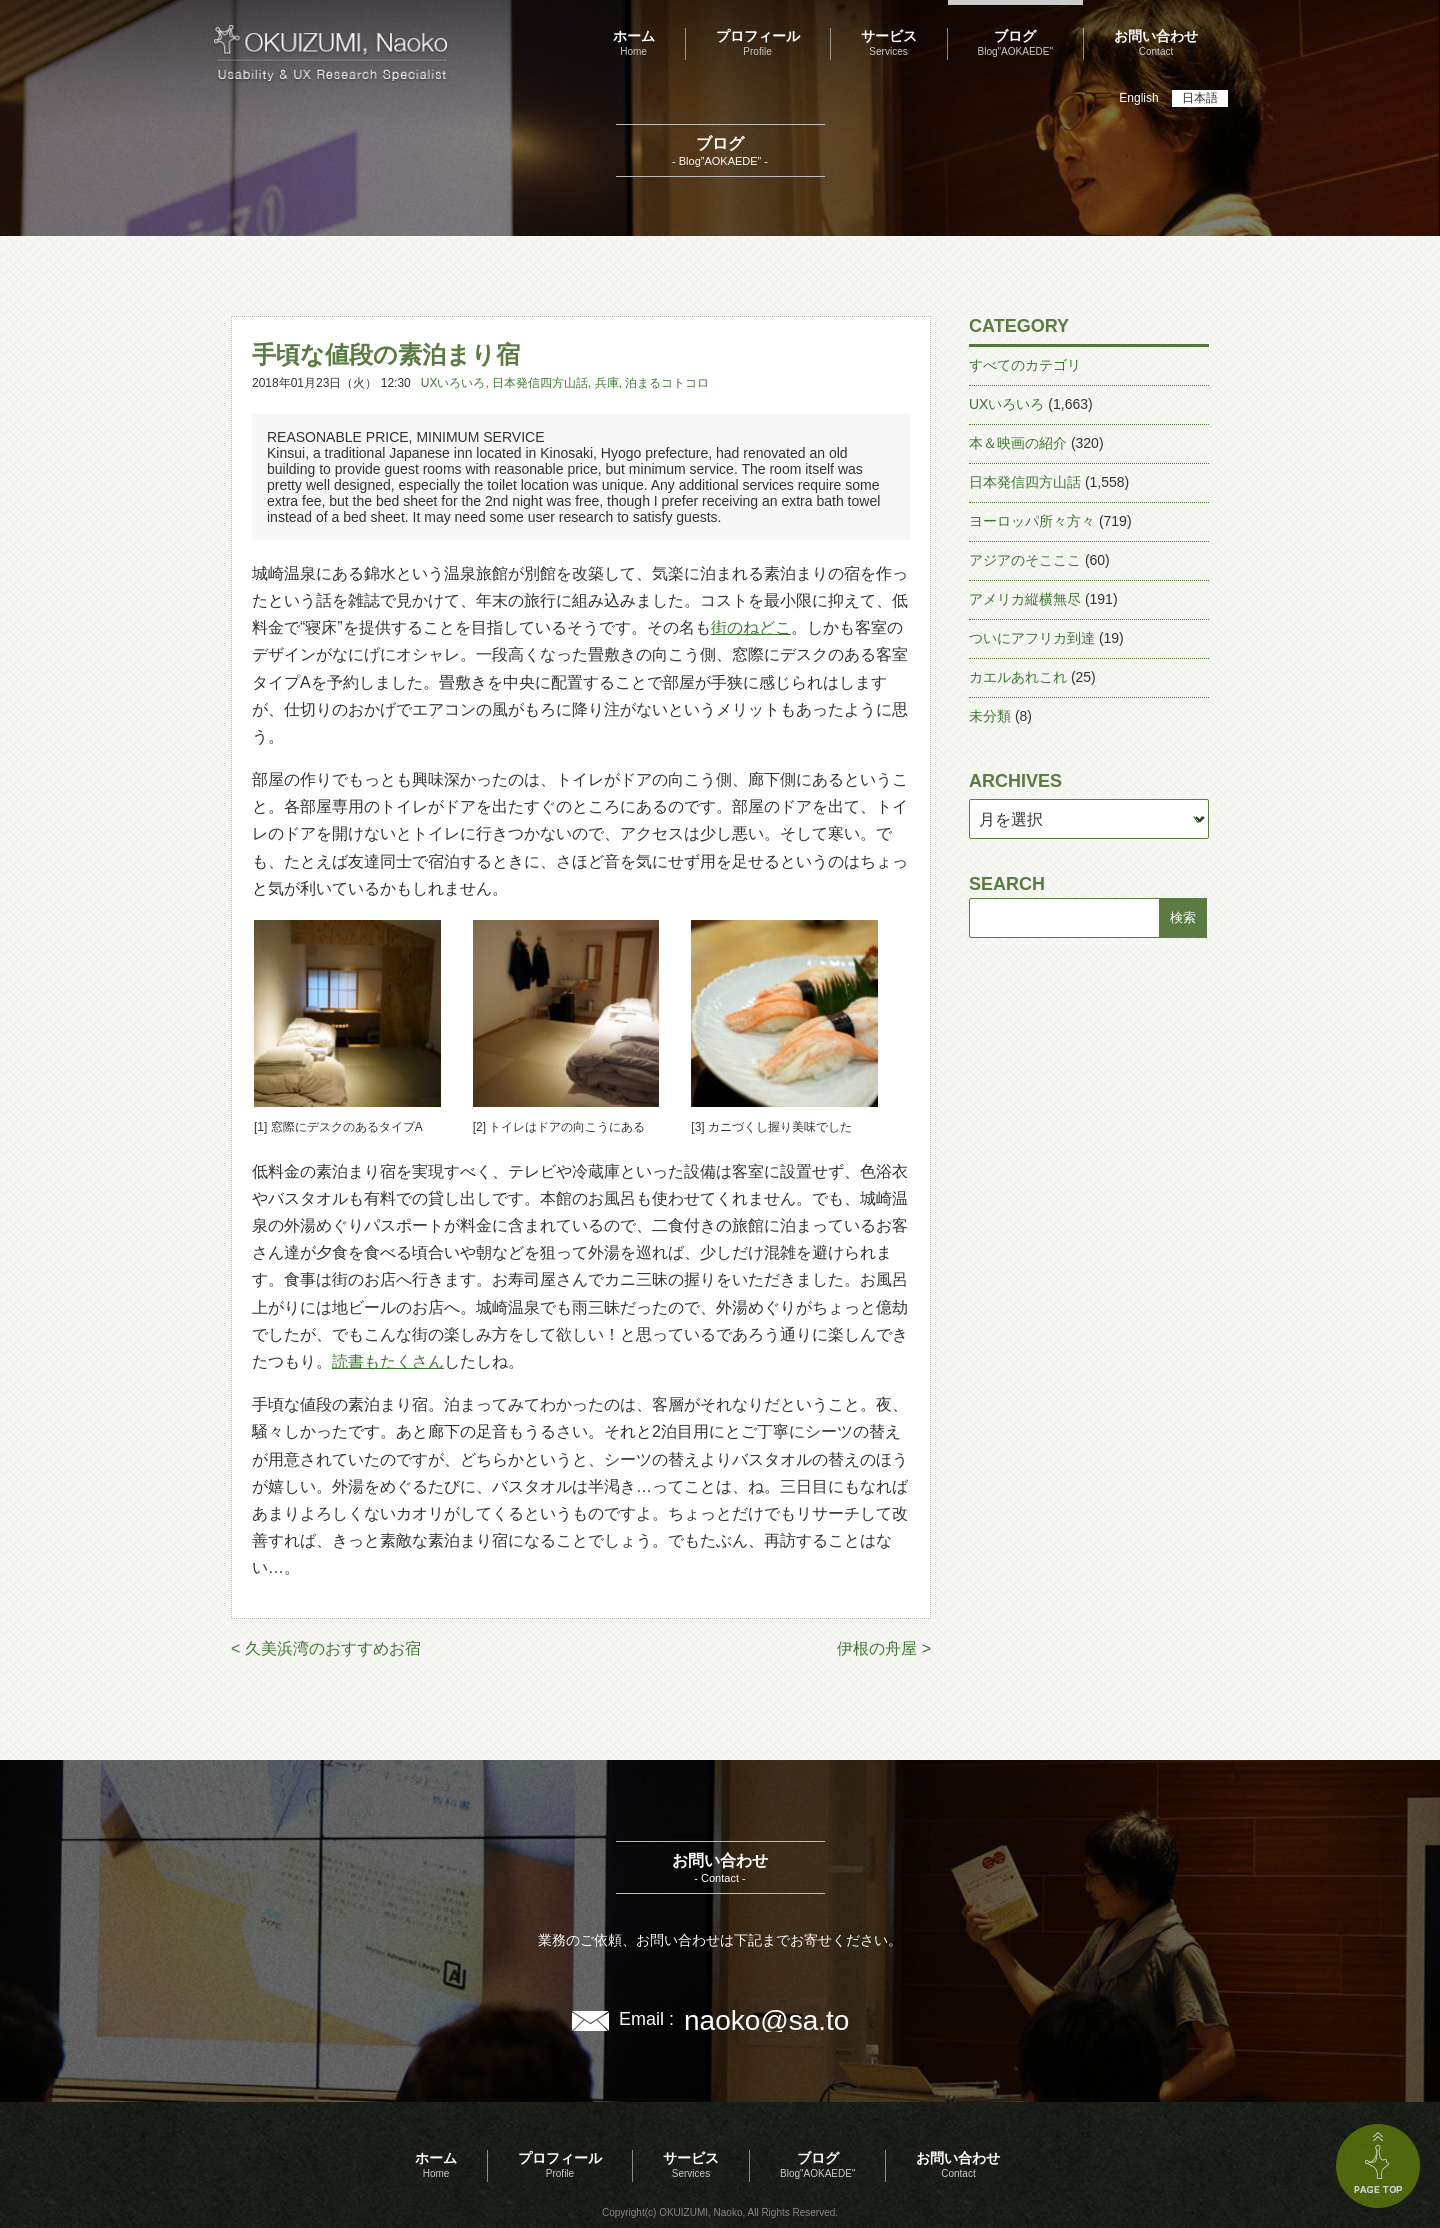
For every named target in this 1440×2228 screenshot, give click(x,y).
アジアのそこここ (1025, 560)
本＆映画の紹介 (1018, 443)
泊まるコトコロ (667, 383)
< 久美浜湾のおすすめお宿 (326, 1648)
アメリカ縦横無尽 (1025, 599)
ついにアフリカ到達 (1032, 638)
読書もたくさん (388, 1361)
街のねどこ (751, 627)
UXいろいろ (453, 383)
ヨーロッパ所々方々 (1032, 521)
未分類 (990, 716)
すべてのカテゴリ (1025, 365)
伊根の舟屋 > (884, 1648)
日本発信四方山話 (540, 383)
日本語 (1200, 98)
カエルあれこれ (1018, 677)
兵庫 (607, 383)
